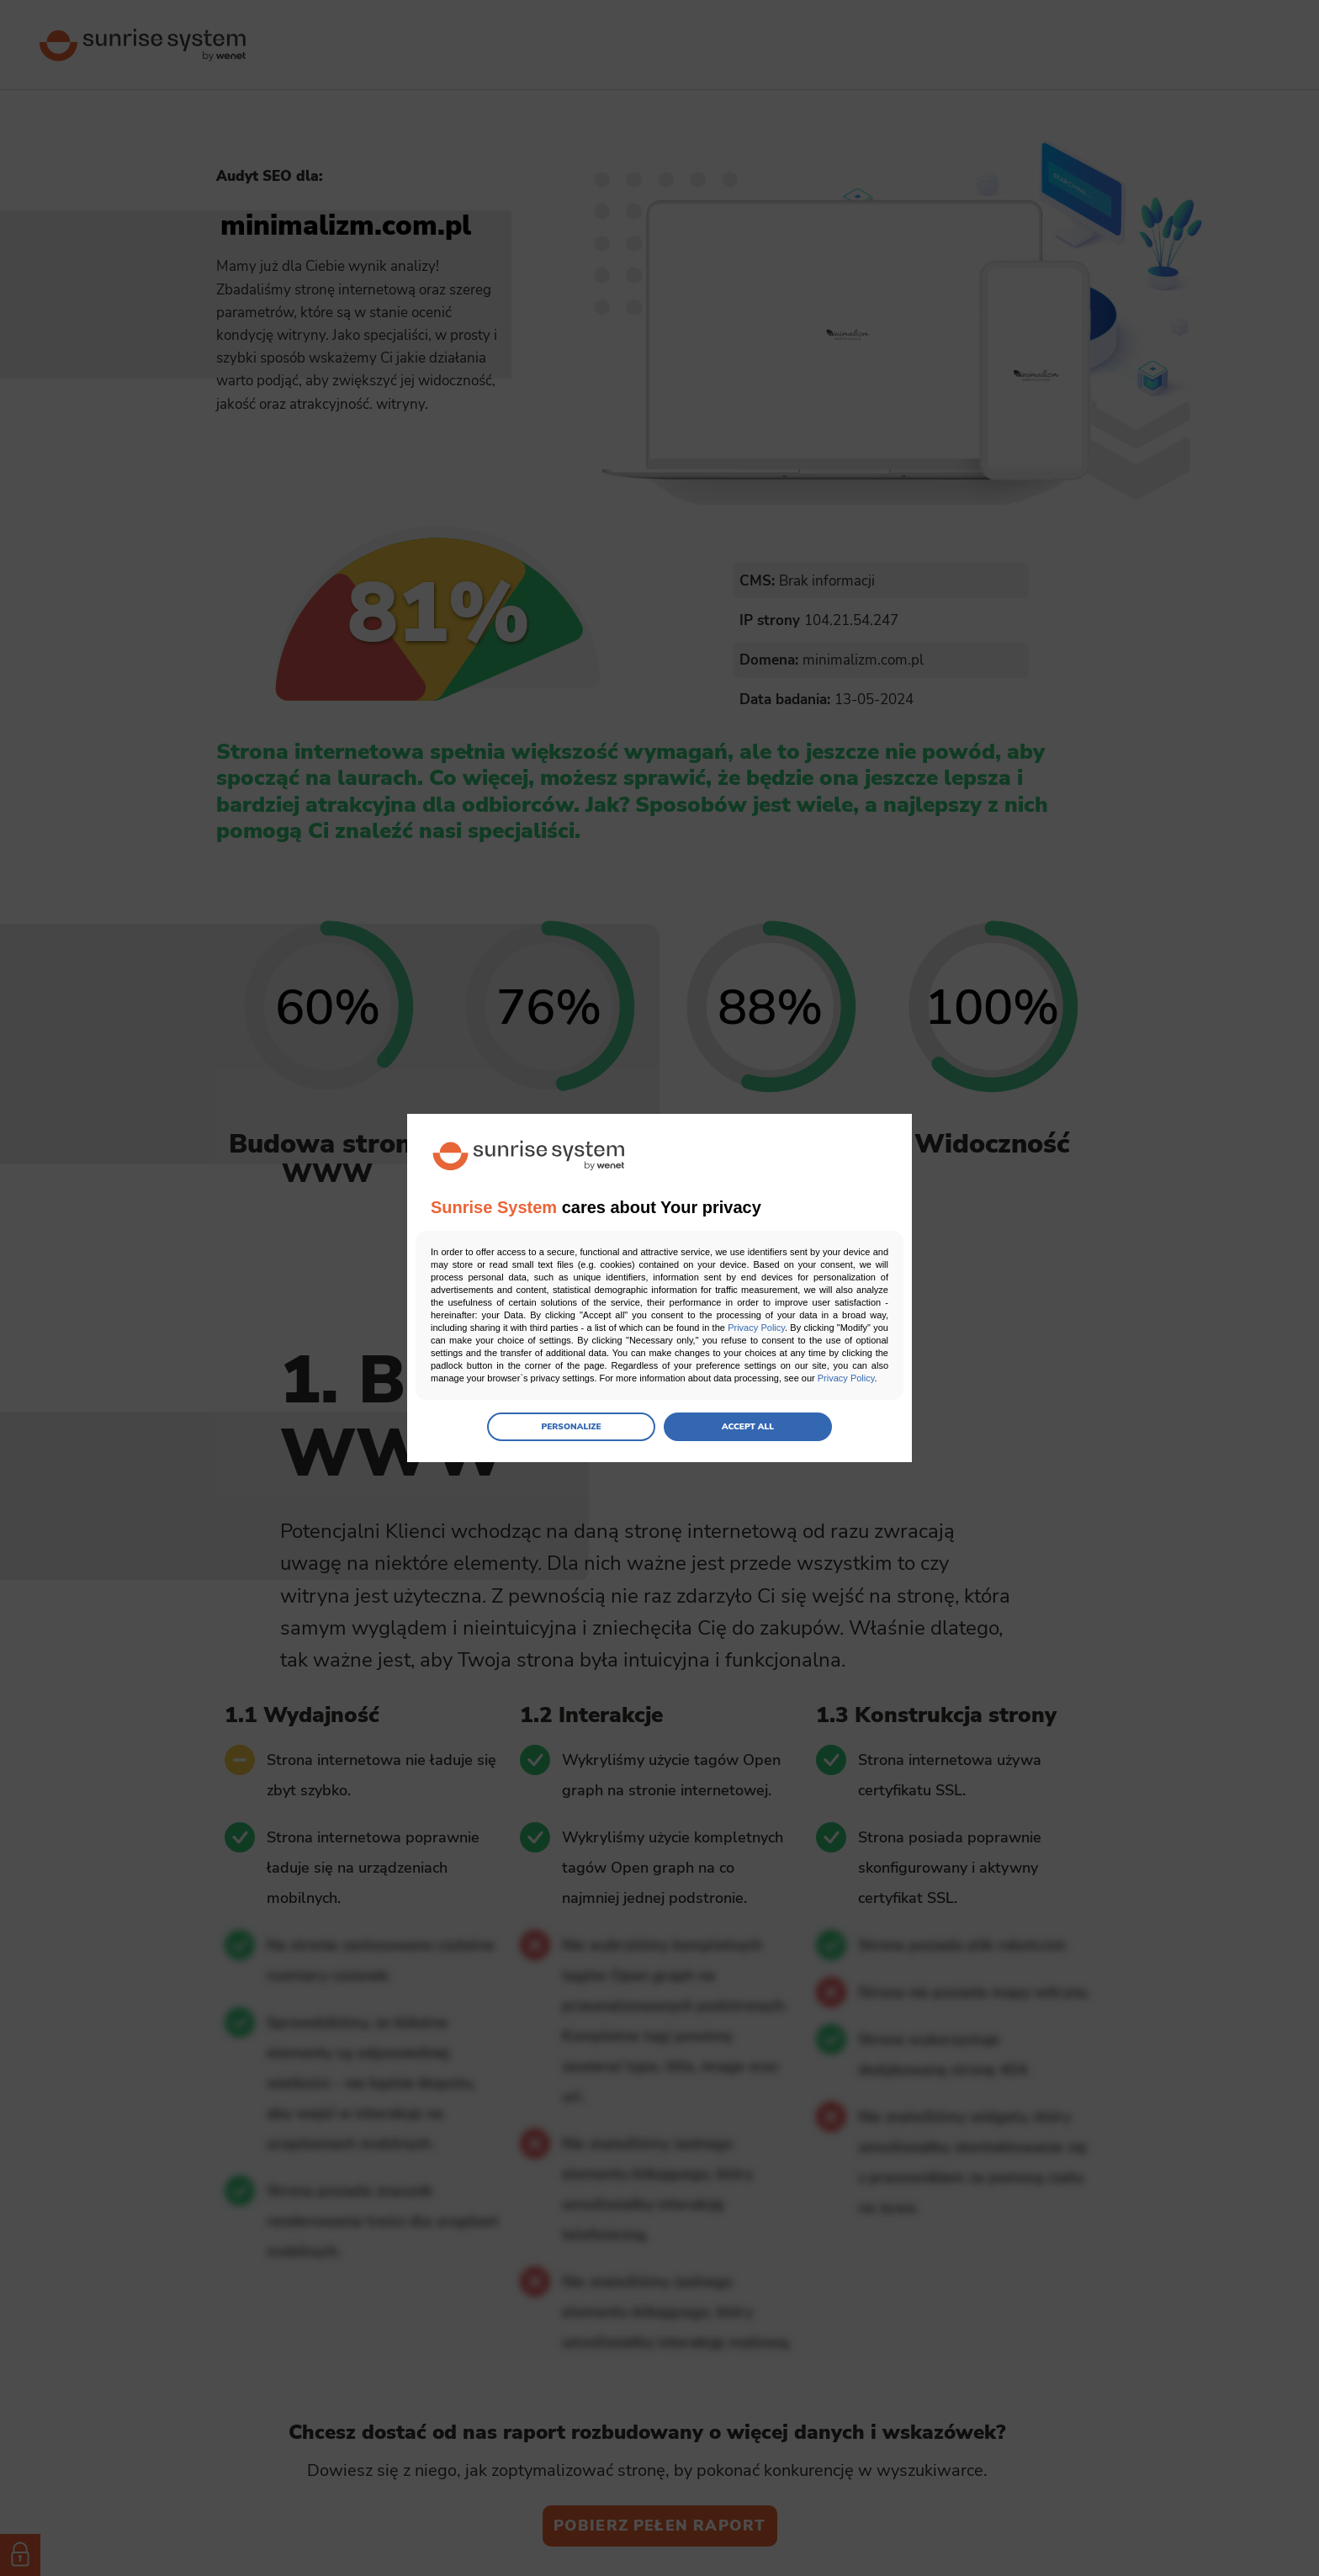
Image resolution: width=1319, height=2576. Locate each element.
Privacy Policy (756, 1327)
